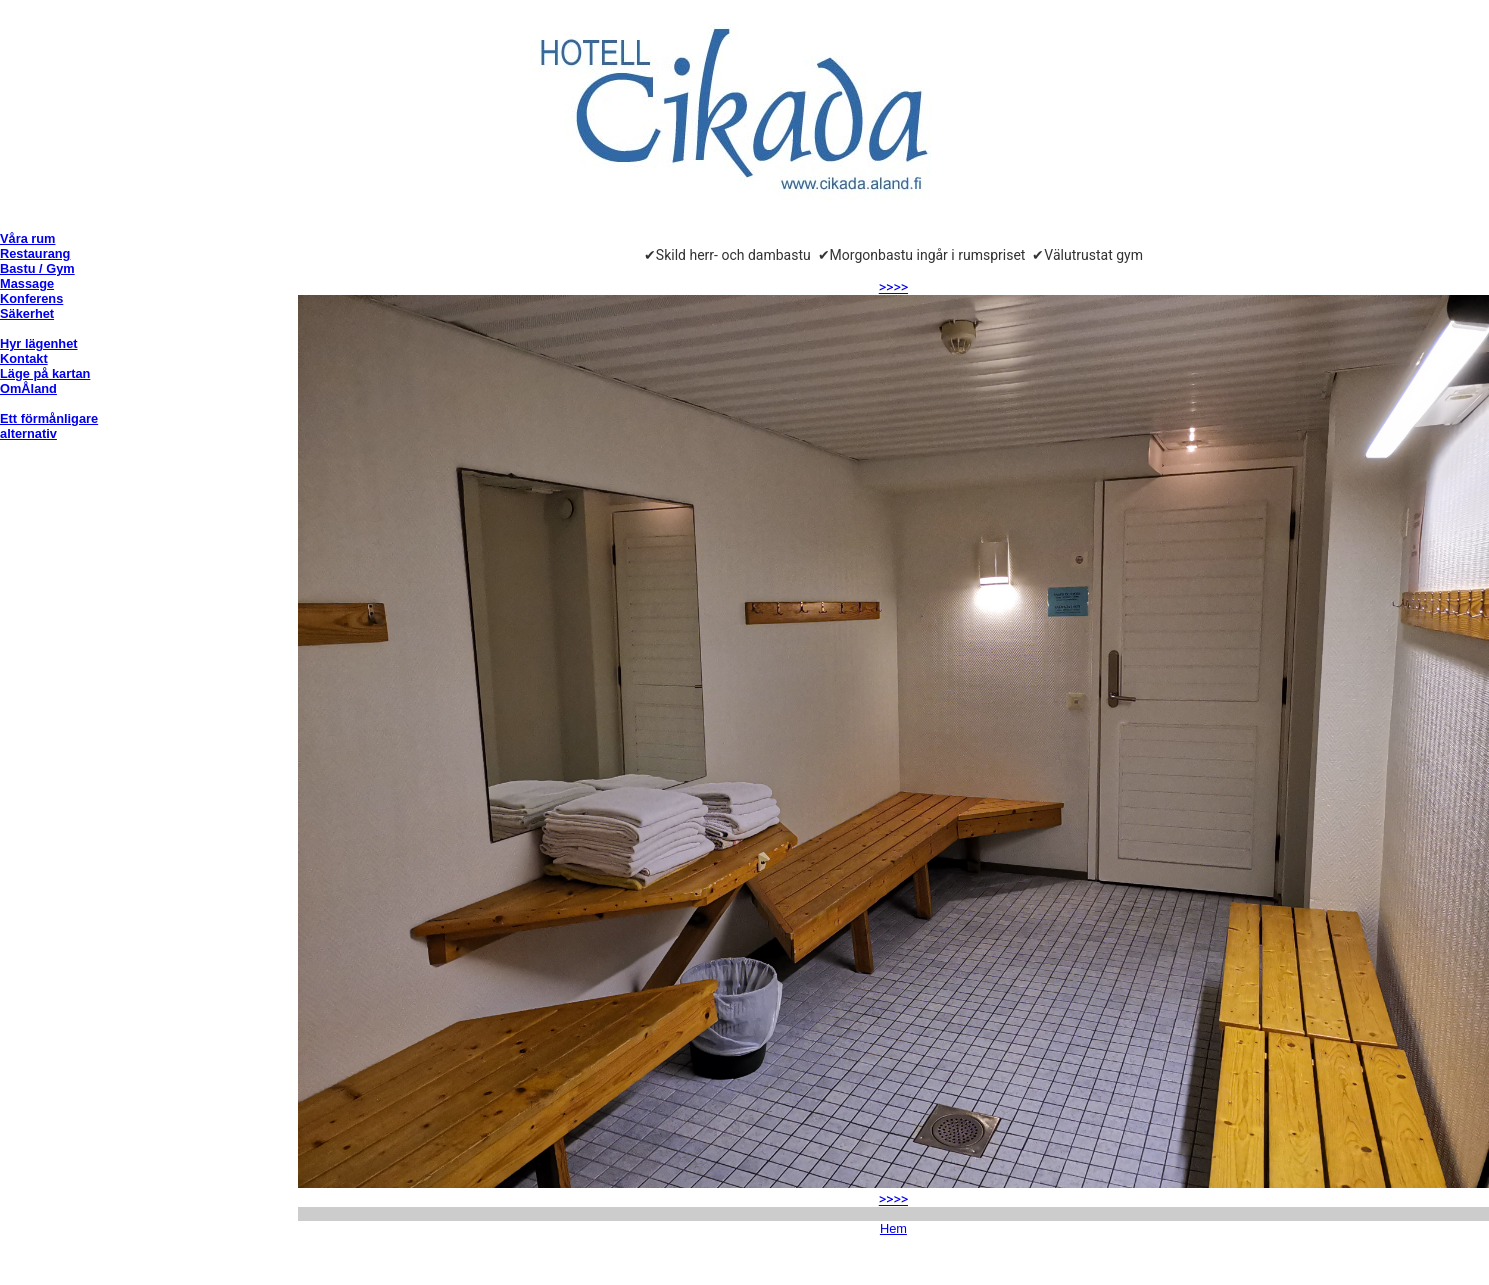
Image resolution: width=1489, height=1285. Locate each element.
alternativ (28, 433)
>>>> (893, 287)
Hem (893, 1228)
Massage (27, 283)
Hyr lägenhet (39, 343)
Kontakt (24, 358)
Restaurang (35, 253)
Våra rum (27, 238)
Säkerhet (27, 313)
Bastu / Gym (37, 268)
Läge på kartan (45, 373)
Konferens (31, 298)
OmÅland (28, 388)
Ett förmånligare (49, 418)
